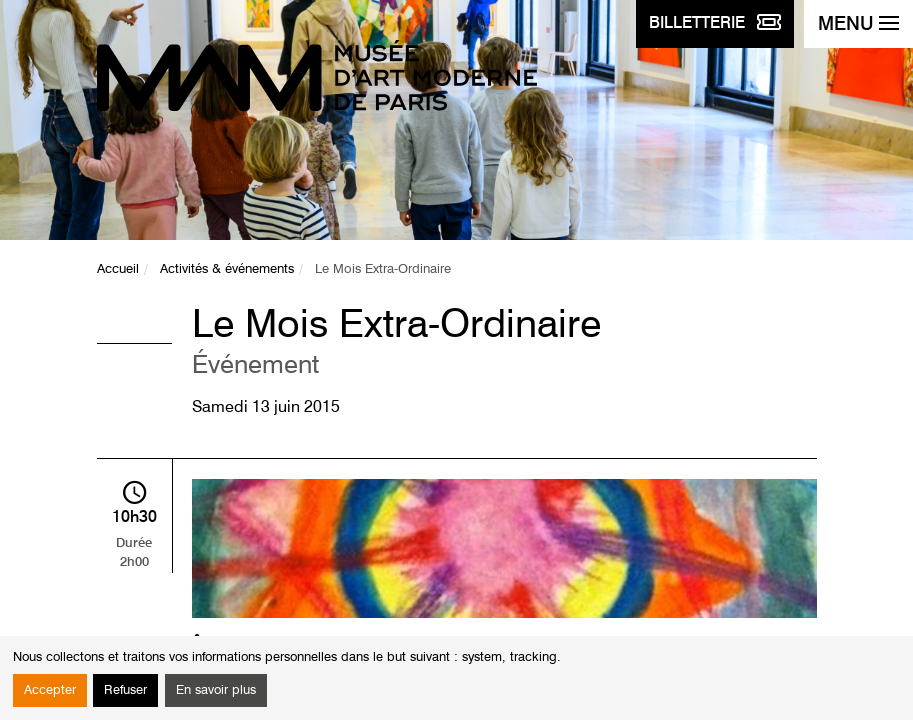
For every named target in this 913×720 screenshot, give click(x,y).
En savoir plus (216, 690)
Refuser (125, 690)
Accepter (50, 690)
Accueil (118, 269)
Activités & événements (227, 269)
